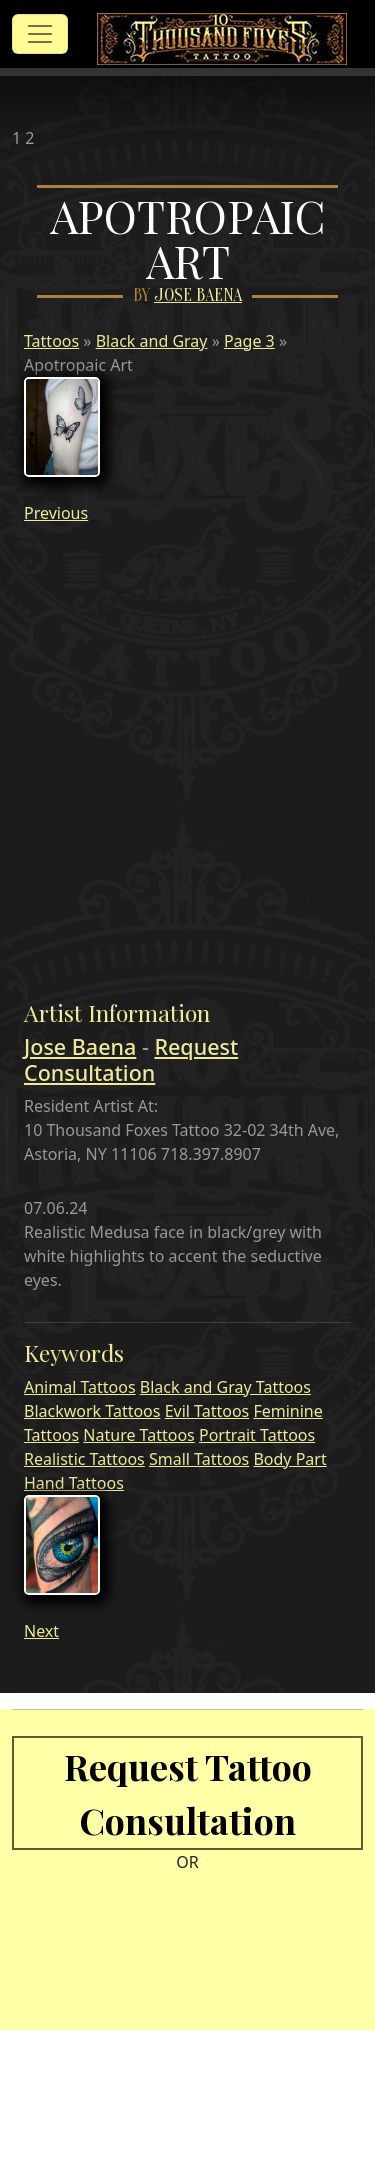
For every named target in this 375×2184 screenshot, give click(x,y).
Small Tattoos (199, 1459)
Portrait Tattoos (257, 1435)
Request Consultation (131, 1059)
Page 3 (249, 341)
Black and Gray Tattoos (225, 1387)
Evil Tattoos (207, 1411)
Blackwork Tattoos (92, 1411)
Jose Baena (198, 295)
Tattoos (51, 341)
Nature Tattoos (138, 1435)
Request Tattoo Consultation (188, 1793)
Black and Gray (152, 341)
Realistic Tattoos (84, 1459)
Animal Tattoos (80, 1387)
